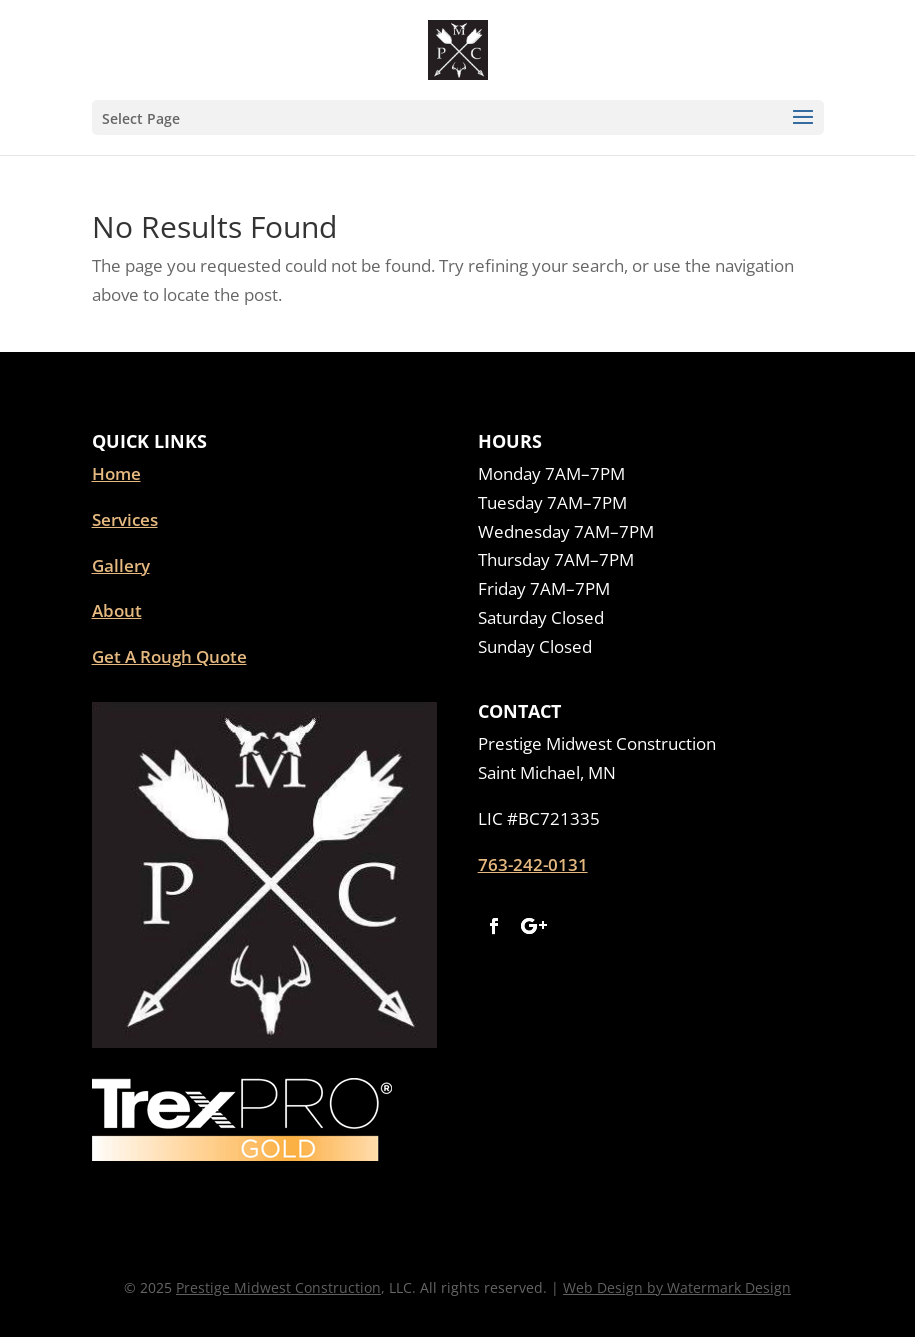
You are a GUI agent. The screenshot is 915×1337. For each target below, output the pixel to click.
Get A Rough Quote (169, 656)
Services (125, 519)
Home (116, 473)
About (117, 610)
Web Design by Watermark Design (677, 1287)
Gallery (121, 565)
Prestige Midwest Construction (278, 1287)
